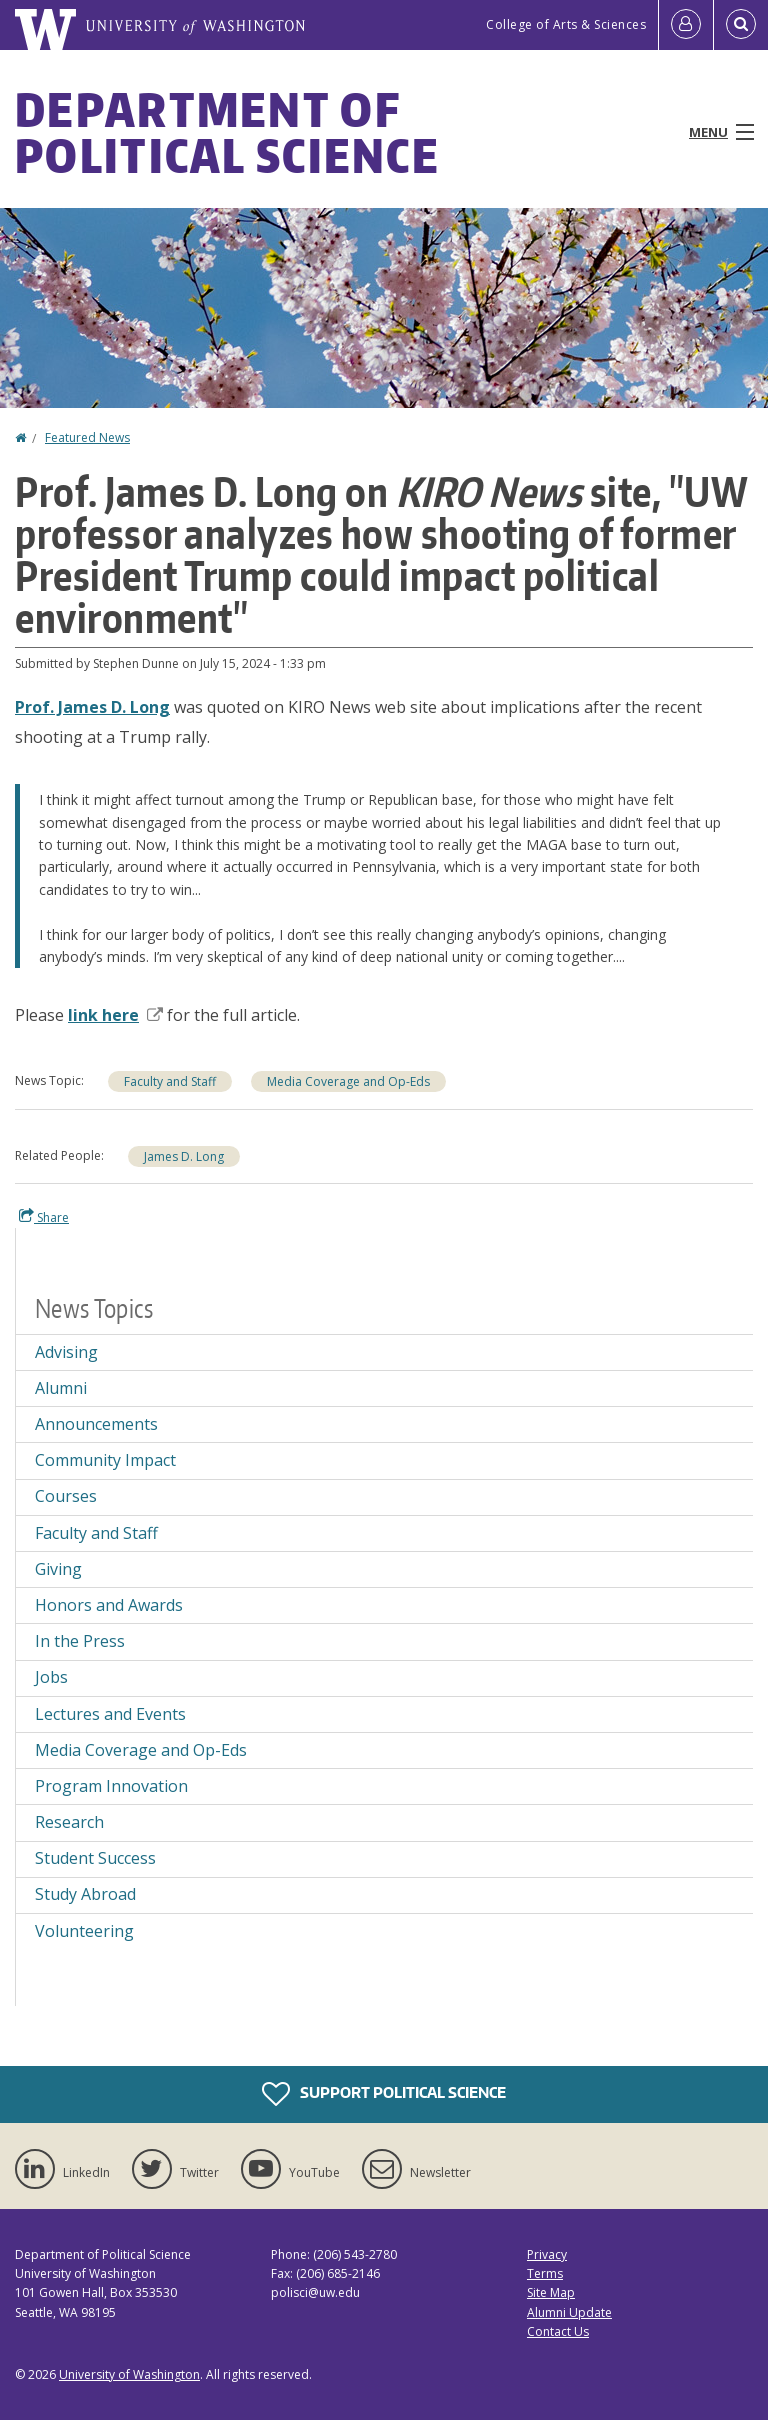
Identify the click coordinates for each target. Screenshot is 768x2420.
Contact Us (558, 2331)
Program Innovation (111, 1786)
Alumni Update (569, 2312)
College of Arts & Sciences (566, 24)
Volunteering (84, 1931)
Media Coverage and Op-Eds (348, 1081)
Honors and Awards (109, 1605)
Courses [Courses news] (66, 1496)
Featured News (87, 437)
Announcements (96, 1424)
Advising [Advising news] (66, 1352)
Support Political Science (384, 2094)
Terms (545, 2273)
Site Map (551, 2292)
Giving (58, 1569)
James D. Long (184, 1156)
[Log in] (686, 25)
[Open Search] (741, 25)
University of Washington (129, 2374)
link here (115, 1015)
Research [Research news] (69, 1822)
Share (44, 1217)
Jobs (51, 1677)
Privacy (547, 2254)
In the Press (80, 1641)
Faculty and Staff (170, 1081)
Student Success (95, 1858)
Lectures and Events (110, 1714)
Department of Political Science (227, 132)
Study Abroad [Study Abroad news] (85, 1894)
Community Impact (105, 1460)
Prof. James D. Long (92, 707)
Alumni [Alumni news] (61, 1388)
